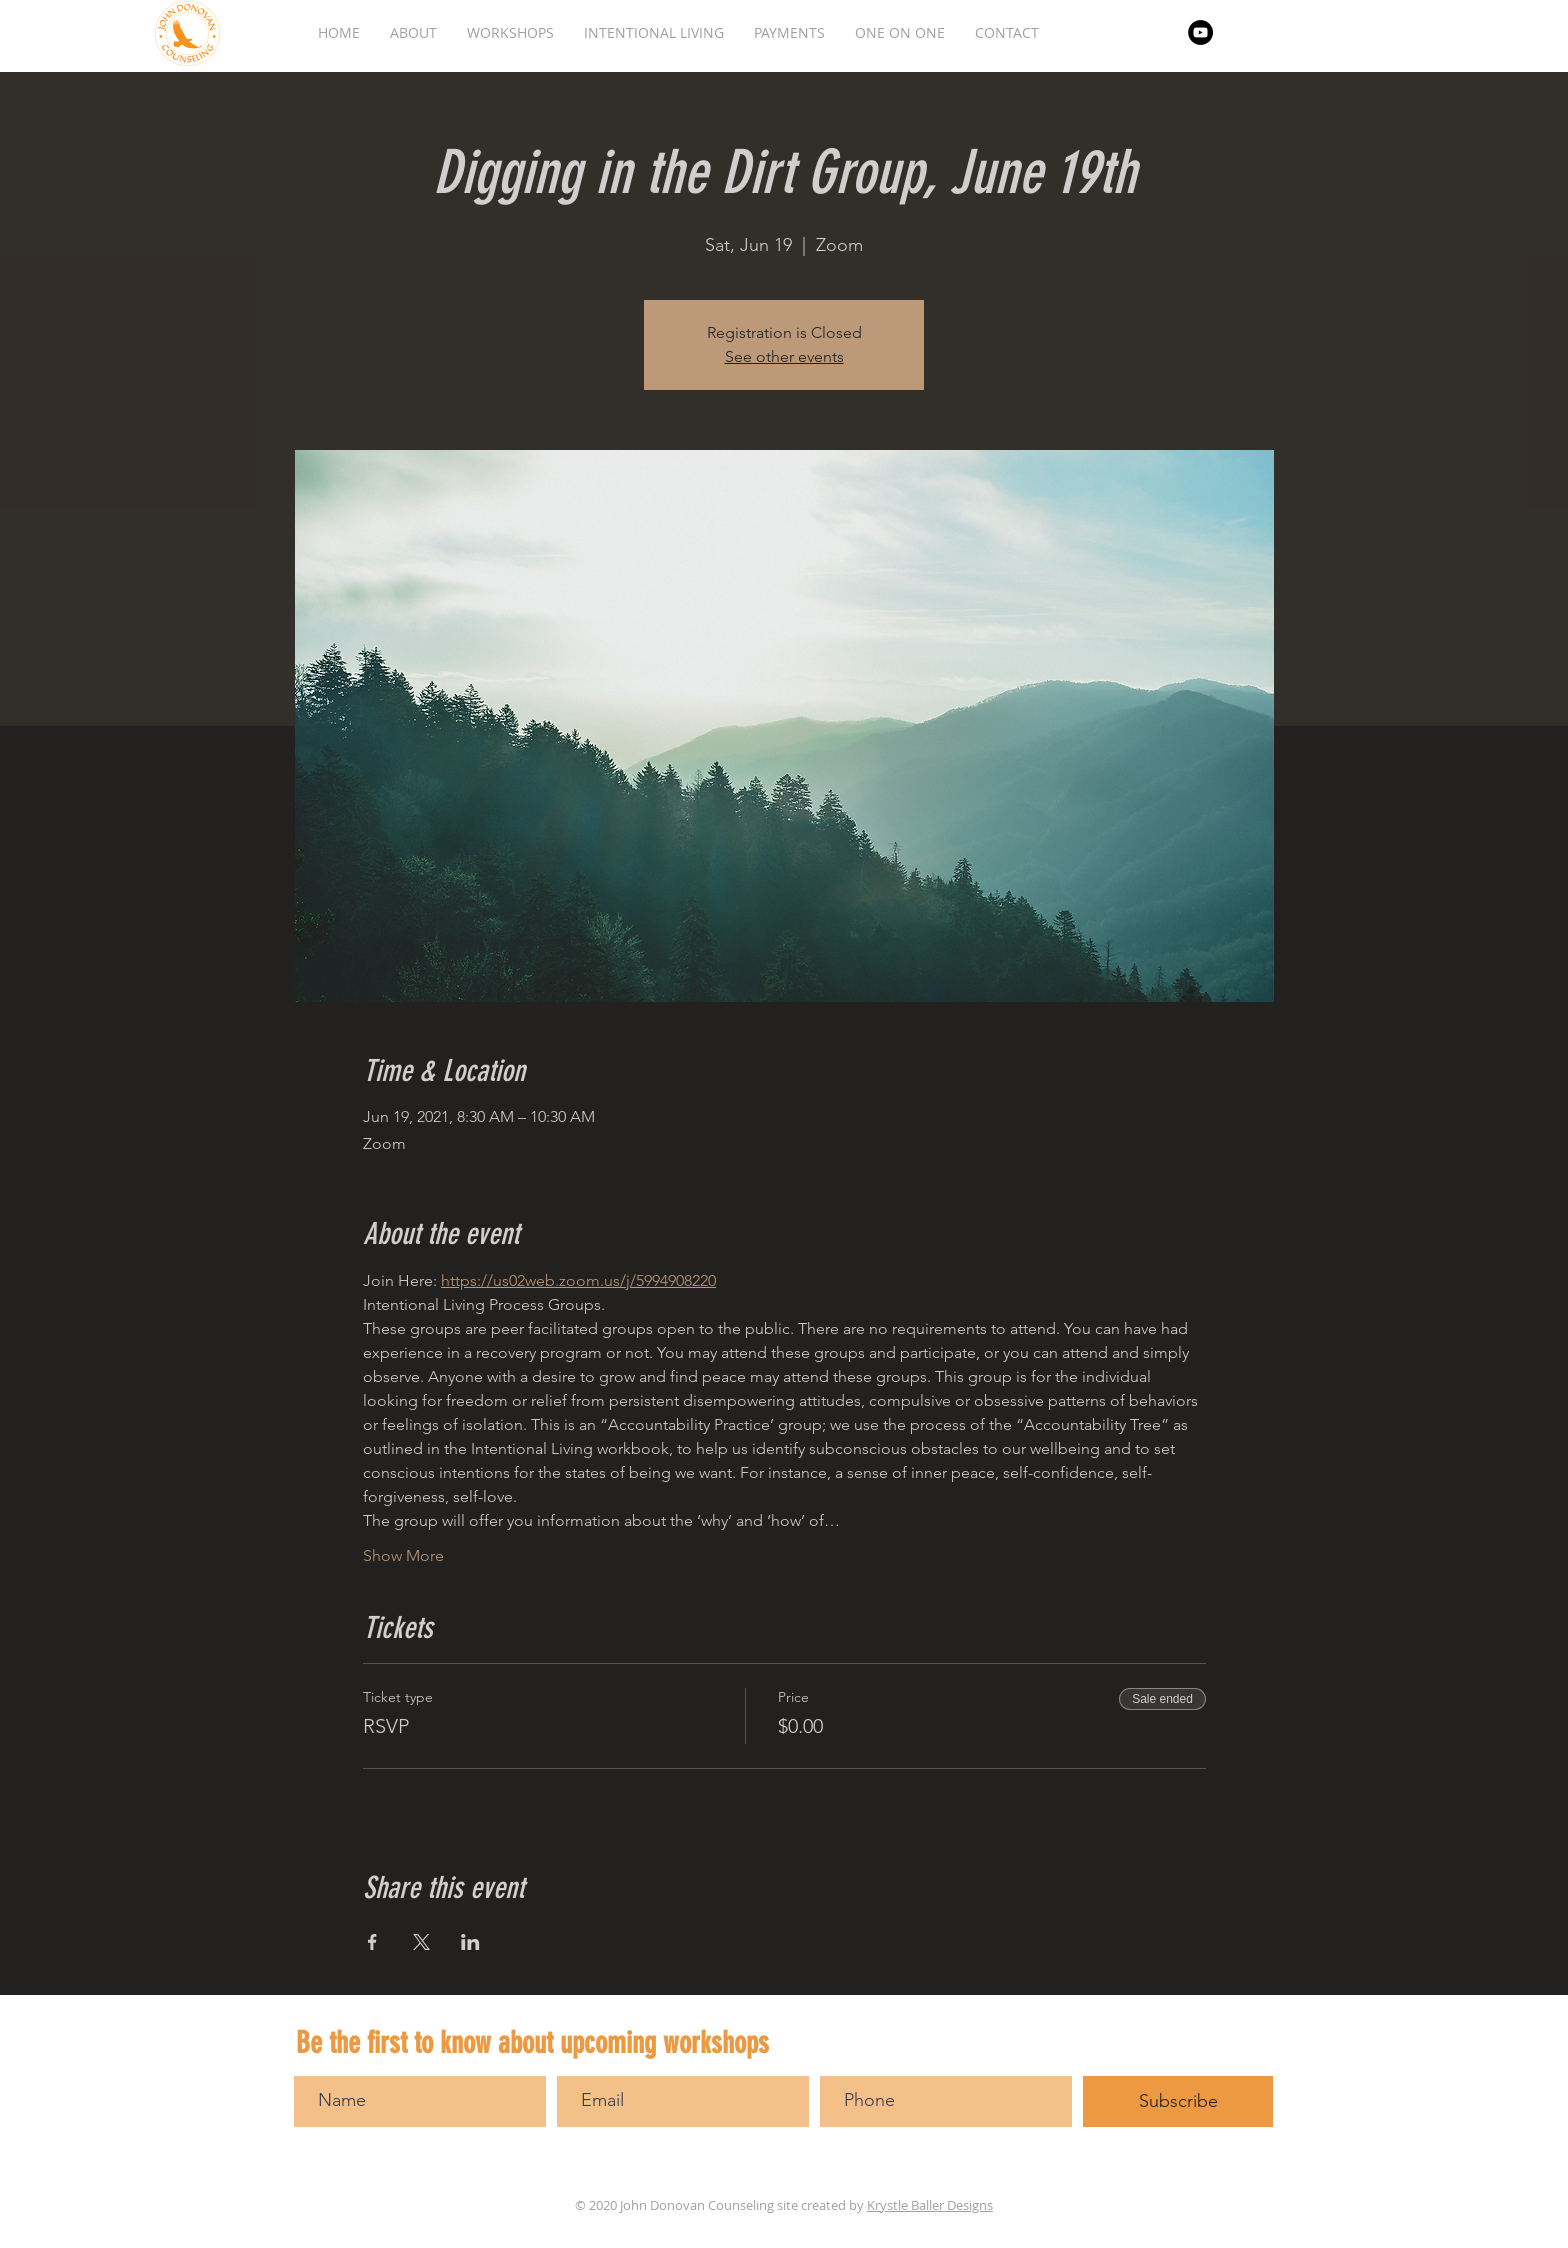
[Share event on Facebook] (372, 1942)
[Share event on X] (421, 1942)
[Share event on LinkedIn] (470, 1942)
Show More (403, 1555)
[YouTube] (1200, 32)
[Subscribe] (1178, 2101)
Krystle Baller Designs (930, 2205)
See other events (784, 356)
